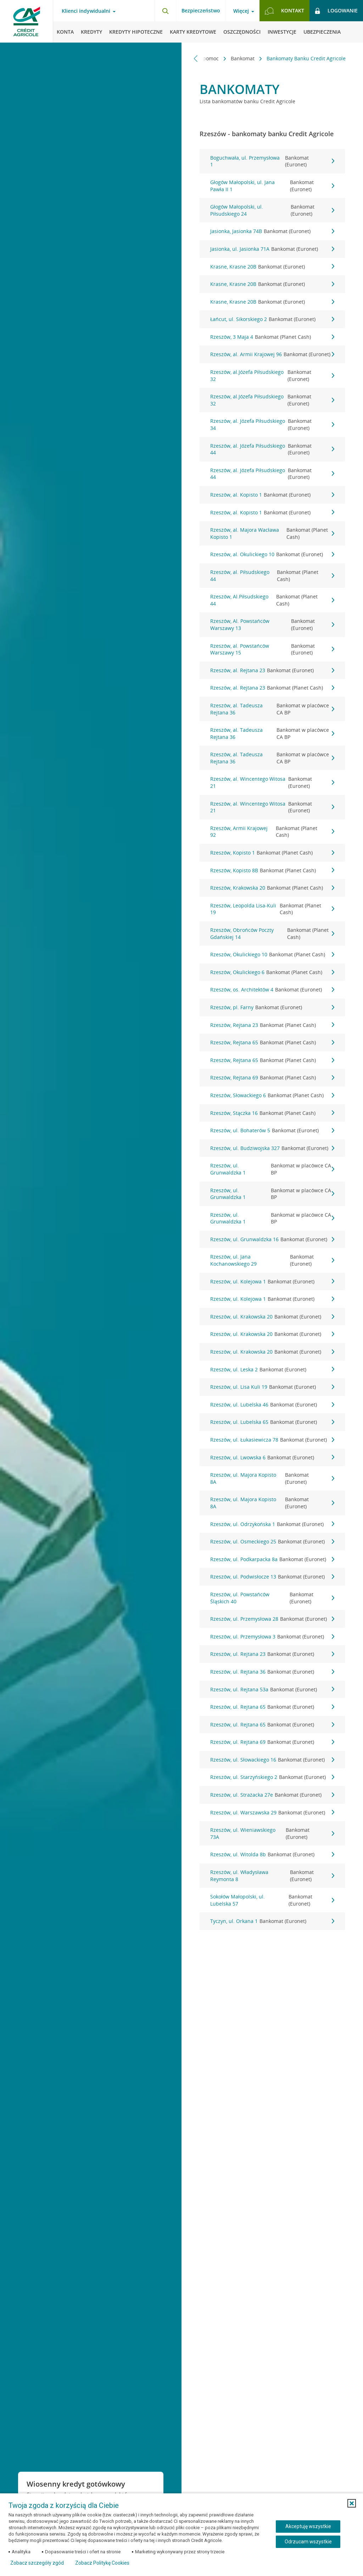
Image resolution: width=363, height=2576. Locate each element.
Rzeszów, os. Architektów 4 (272, 989)
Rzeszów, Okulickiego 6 (272, 972)
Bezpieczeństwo (201, 10)
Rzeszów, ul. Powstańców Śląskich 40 (272, 1598)
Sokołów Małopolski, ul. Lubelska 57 (272, 1900)
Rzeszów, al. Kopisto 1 (272, 494)
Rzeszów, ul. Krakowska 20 (272, 1316)
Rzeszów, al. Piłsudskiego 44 (272, 575)
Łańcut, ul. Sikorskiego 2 (272, 319)
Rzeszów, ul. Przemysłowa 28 (272, 1619)
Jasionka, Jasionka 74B (272, 231)
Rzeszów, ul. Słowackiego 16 (272, 1759)
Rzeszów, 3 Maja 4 (272, 337)
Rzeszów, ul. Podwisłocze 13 (272, 1576)
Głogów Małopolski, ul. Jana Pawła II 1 (272, 186)
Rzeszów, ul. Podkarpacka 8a (272, 1559)
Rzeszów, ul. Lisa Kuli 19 (272, 1387)
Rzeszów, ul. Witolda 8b (272, 1854)
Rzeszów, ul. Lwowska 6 (272, 1457)
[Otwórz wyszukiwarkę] (165, 10)
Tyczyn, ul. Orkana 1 (272, 1921)
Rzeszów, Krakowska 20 (272, 887)
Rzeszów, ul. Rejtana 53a (272, 1689)
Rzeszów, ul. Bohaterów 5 (272, 1130)
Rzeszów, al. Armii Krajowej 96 (272, 354)
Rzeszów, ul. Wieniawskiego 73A (272, 1833)
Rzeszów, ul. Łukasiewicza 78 (272, 1439)
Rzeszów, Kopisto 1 (272, 852)
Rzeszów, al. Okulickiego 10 (272, 554)
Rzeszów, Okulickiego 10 (272, 954)
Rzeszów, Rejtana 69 (272, 1077)
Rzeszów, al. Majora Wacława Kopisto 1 (272, 533)
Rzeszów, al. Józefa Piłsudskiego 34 (272, 424)
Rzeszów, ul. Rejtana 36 (272, 1671)
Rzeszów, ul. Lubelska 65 (272, 1422)
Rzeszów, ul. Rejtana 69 (272, 1742)
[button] (351, 2503)
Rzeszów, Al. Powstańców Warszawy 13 (272, 624)
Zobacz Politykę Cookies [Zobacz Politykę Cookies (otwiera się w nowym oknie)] (102, 2563)
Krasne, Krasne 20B (272, 266)
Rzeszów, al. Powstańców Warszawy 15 (272, 649)
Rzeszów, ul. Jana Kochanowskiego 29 (272, 1260)
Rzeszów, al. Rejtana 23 (272, 670)
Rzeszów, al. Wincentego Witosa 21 (272, 782)
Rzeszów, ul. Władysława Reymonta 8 (272, 1876)
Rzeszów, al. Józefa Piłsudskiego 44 (272, 449)
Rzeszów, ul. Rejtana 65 (272, 1706)
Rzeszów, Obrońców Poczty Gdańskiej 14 (272, 933)
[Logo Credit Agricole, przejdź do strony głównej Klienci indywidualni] (26, 21)
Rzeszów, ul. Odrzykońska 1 (272, 1524)
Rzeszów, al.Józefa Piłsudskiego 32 (272, 375)
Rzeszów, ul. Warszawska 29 (272, 1812)
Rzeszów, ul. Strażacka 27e (272, 1794)
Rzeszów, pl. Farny (272, 1007)
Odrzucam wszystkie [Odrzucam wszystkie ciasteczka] (308, 2541)
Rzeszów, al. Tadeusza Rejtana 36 (272, 709)
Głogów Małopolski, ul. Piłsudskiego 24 (272, 210)
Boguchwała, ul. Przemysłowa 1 (272, 161)
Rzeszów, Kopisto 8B (272, 870)
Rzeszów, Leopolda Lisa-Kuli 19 (272, 909)
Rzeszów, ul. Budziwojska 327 (272, 1148)
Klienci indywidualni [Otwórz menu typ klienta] (86, 11)
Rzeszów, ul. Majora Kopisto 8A (272, 1478)
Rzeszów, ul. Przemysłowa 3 (272, 1636)
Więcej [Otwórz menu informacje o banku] (241, 11)
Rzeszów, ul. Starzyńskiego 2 (272, 1777)
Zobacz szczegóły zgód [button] (37, 2563)
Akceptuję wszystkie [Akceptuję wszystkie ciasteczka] (308, 2526)
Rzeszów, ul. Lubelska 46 (272, 1404)
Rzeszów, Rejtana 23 (272, 1025)
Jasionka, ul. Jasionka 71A (272, 249)
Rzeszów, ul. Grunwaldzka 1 (272, 1169)
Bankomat (243, 58)
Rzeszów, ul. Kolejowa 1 (272, 1281)
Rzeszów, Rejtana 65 (272, 1042)
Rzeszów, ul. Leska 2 (272, 1369)
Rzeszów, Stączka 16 (272, 1113)
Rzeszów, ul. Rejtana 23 (272, 1654)
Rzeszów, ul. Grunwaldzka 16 (272, 1239)
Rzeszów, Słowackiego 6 (272, 1095)
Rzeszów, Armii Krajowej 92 (272, 832)
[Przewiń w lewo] (196, 58)
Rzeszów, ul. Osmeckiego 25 (272, 1541)
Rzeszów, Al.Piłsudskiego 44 (272, 600)
